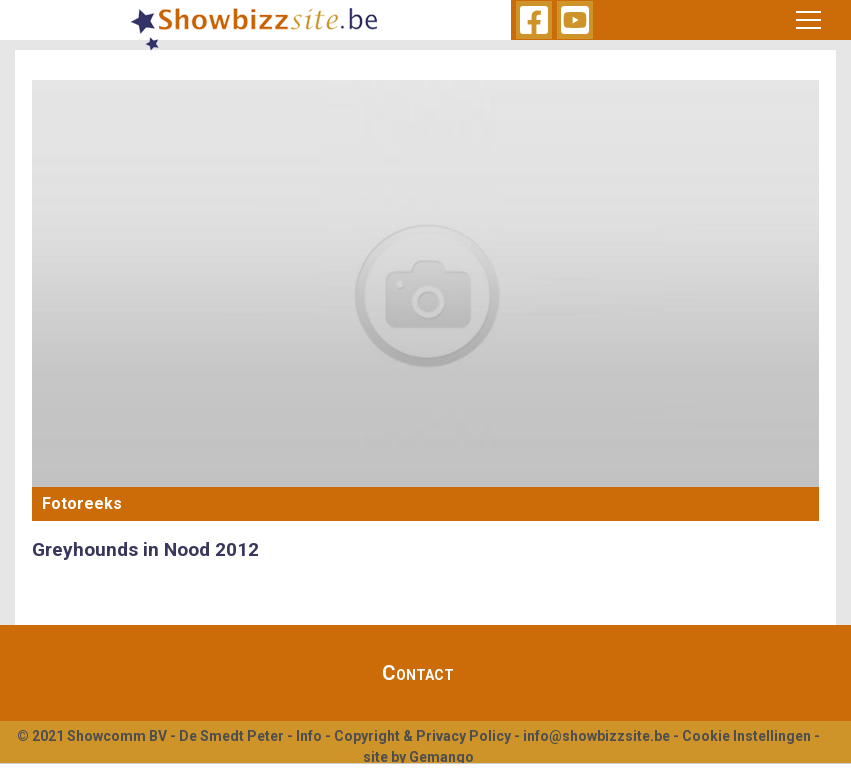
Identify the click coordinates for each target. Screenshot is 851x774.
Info (309, 736)
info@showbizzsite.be (596, 736)
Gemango (441, 757)
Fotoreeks (82, 503)
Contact (418, 673)
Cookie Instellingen (746, 736)
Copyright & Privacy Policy (422, 736)
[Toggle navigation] (808, 20)
